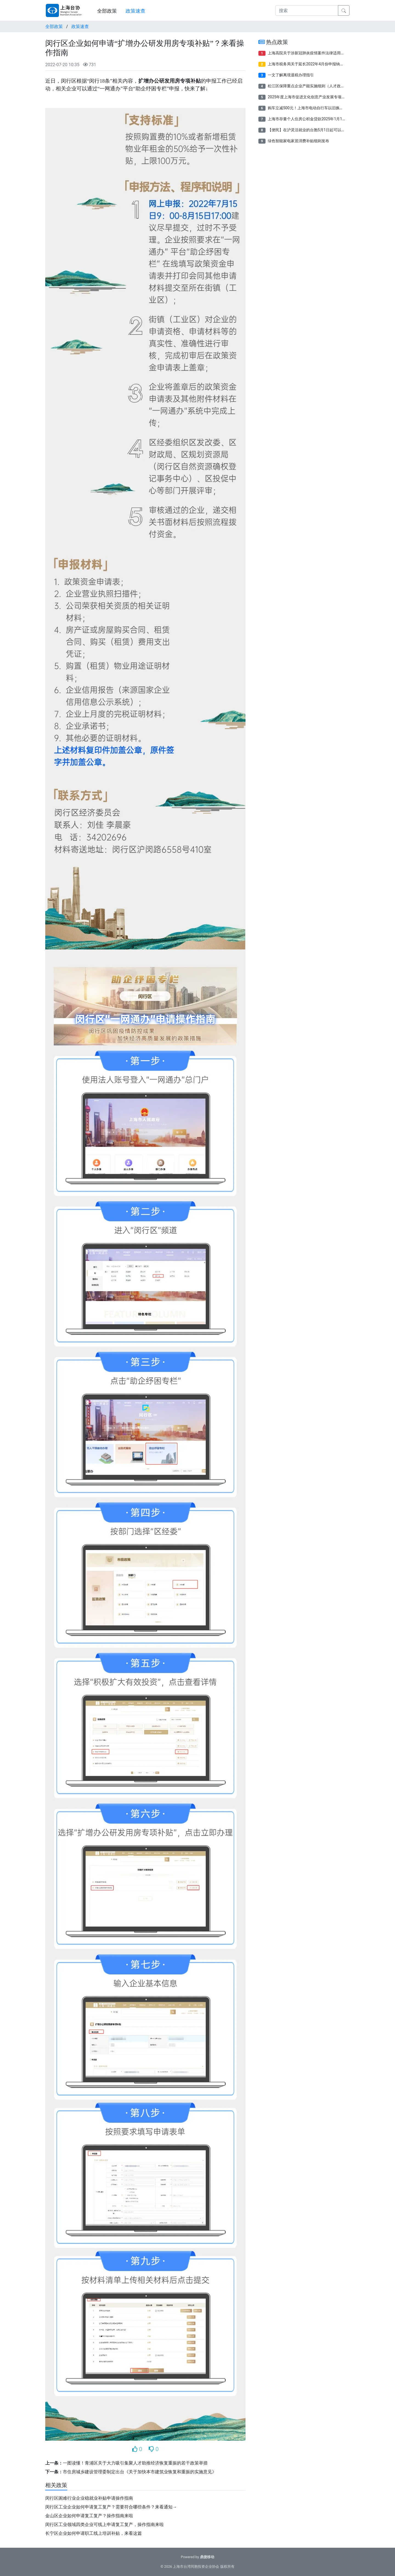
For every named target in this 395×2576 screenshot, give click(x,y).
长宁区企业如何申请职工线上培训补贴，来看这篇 (93, 2533)
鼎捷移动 (207, 2557)
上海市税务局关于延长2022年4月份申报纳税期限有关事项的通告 (323, 64)
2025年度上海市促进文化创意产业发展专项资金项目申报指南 (320, 97)
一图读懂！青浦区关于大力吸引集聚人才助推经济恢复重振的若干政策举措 (135, 2463)
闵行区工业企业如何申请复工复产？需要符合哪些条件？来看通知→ (111, 2507)
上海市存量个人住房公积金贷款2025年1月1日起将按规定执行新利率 (326, 119)
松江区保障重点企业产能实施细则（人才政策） (308, 86)
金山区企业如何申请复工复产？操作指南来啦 (89, 2515)
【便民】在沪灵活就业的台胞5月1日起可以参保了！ (312, 130)
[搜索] (306, 10)
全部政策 (107, 11)
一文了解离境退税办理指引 (291, 75)
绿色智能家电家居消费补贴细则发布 (298, 141)
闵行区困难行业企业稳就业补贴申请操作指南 (89, 2498)
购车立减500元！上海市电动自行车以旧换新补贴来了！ (315, 108)
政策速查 (135, 11)
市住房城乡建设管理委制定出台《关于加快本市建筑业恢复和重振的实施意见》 (139, 2471)
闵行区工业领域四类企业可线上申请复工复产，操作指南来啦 (104, 2524)
